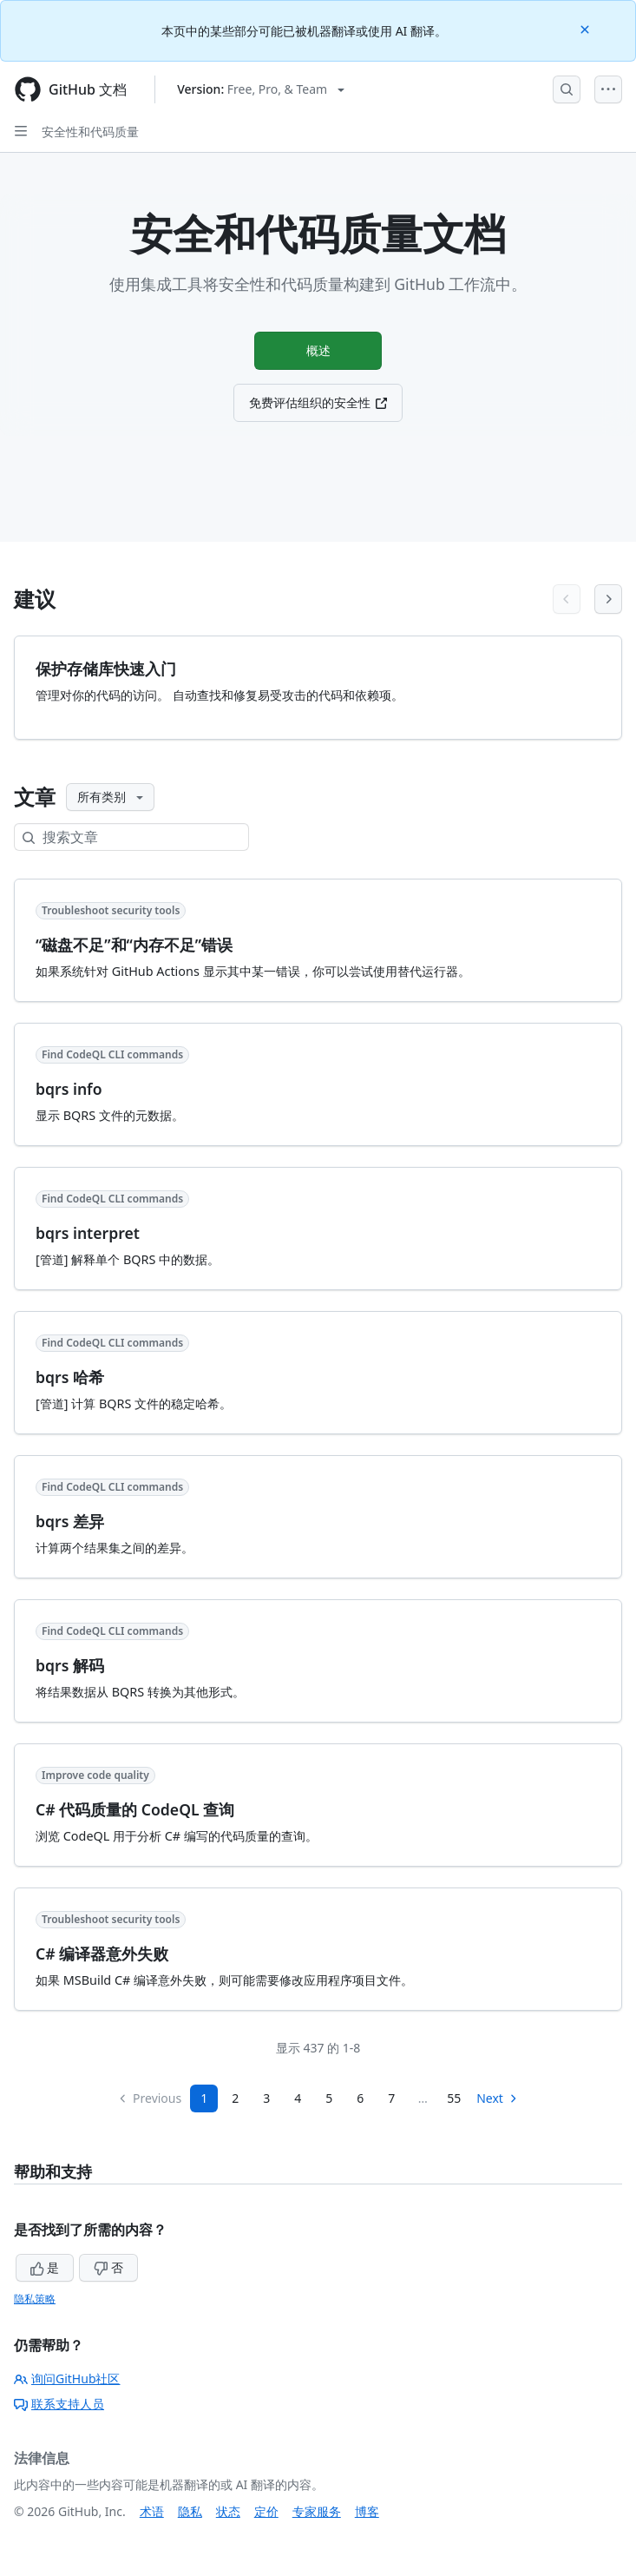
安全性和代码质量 (90, 131)
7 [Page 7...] (391, 2098)
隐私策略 (35, 2298)
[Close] (586, 28)
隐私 (190, 2511)
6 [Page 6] (360, 2098)
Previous (149, 2098)
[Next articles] (608, 599)
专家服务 (316, 2511)
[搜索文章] (145, 837)
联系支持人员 (59, 2403)
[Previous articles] (566, 599)
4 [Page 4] (297, 2098)
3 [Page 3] (266, 2098)
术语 (152, 2511)
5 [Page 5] (328, 2098)
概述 (318, 352)
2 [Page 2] (235, 2098)
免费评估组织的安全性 (318, 407)
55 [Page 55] (454, 2098)
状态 (228, 2511)
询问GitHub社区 (67, 2378)
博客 (367, 2511)
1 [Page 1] (203, 2098)
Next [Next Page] (497, 2098)
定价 (266, 2511)
